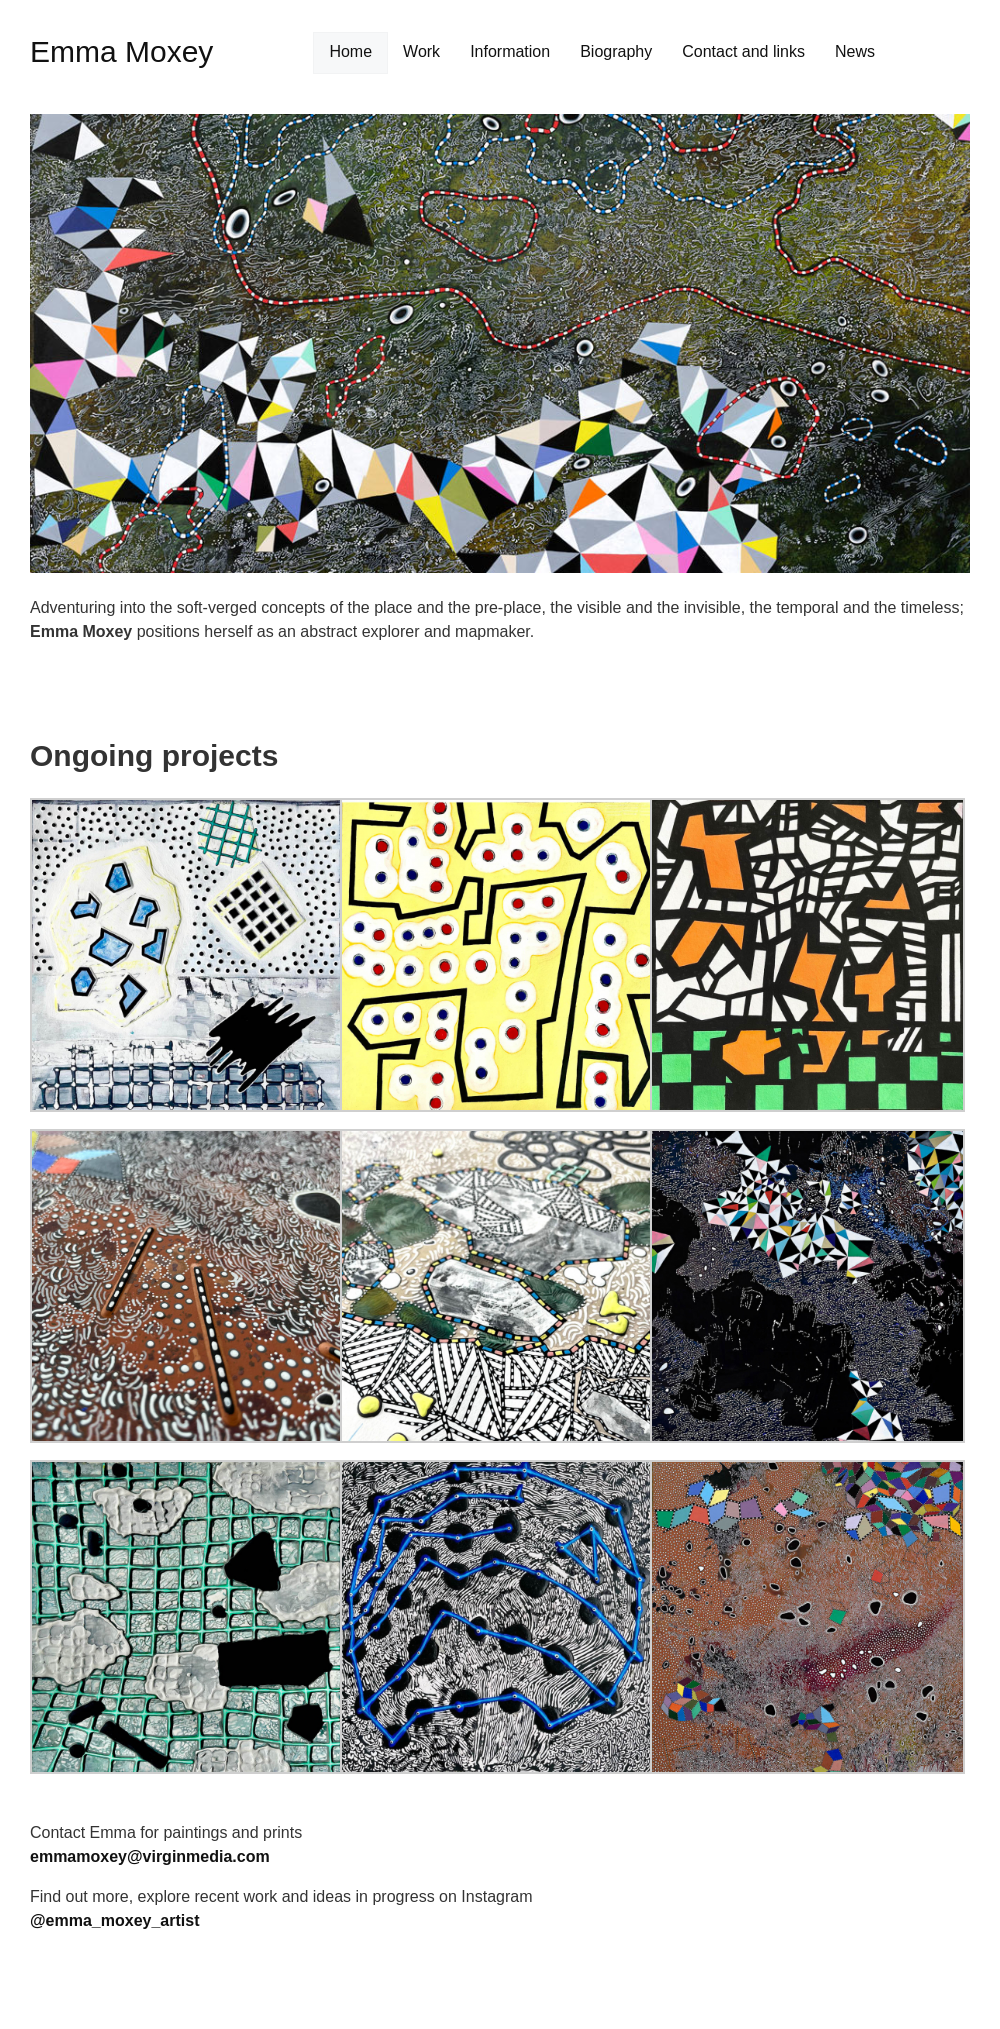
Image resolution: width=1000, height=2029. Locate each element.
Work (421, 51)
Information (510, 51)
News (855, 51)
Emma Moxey (121, 51)
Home (350, 51)
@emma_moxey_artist (114, 1920)
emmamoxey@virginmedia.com (150, 1856)
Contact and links (743, 51)
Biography (616, 51)
